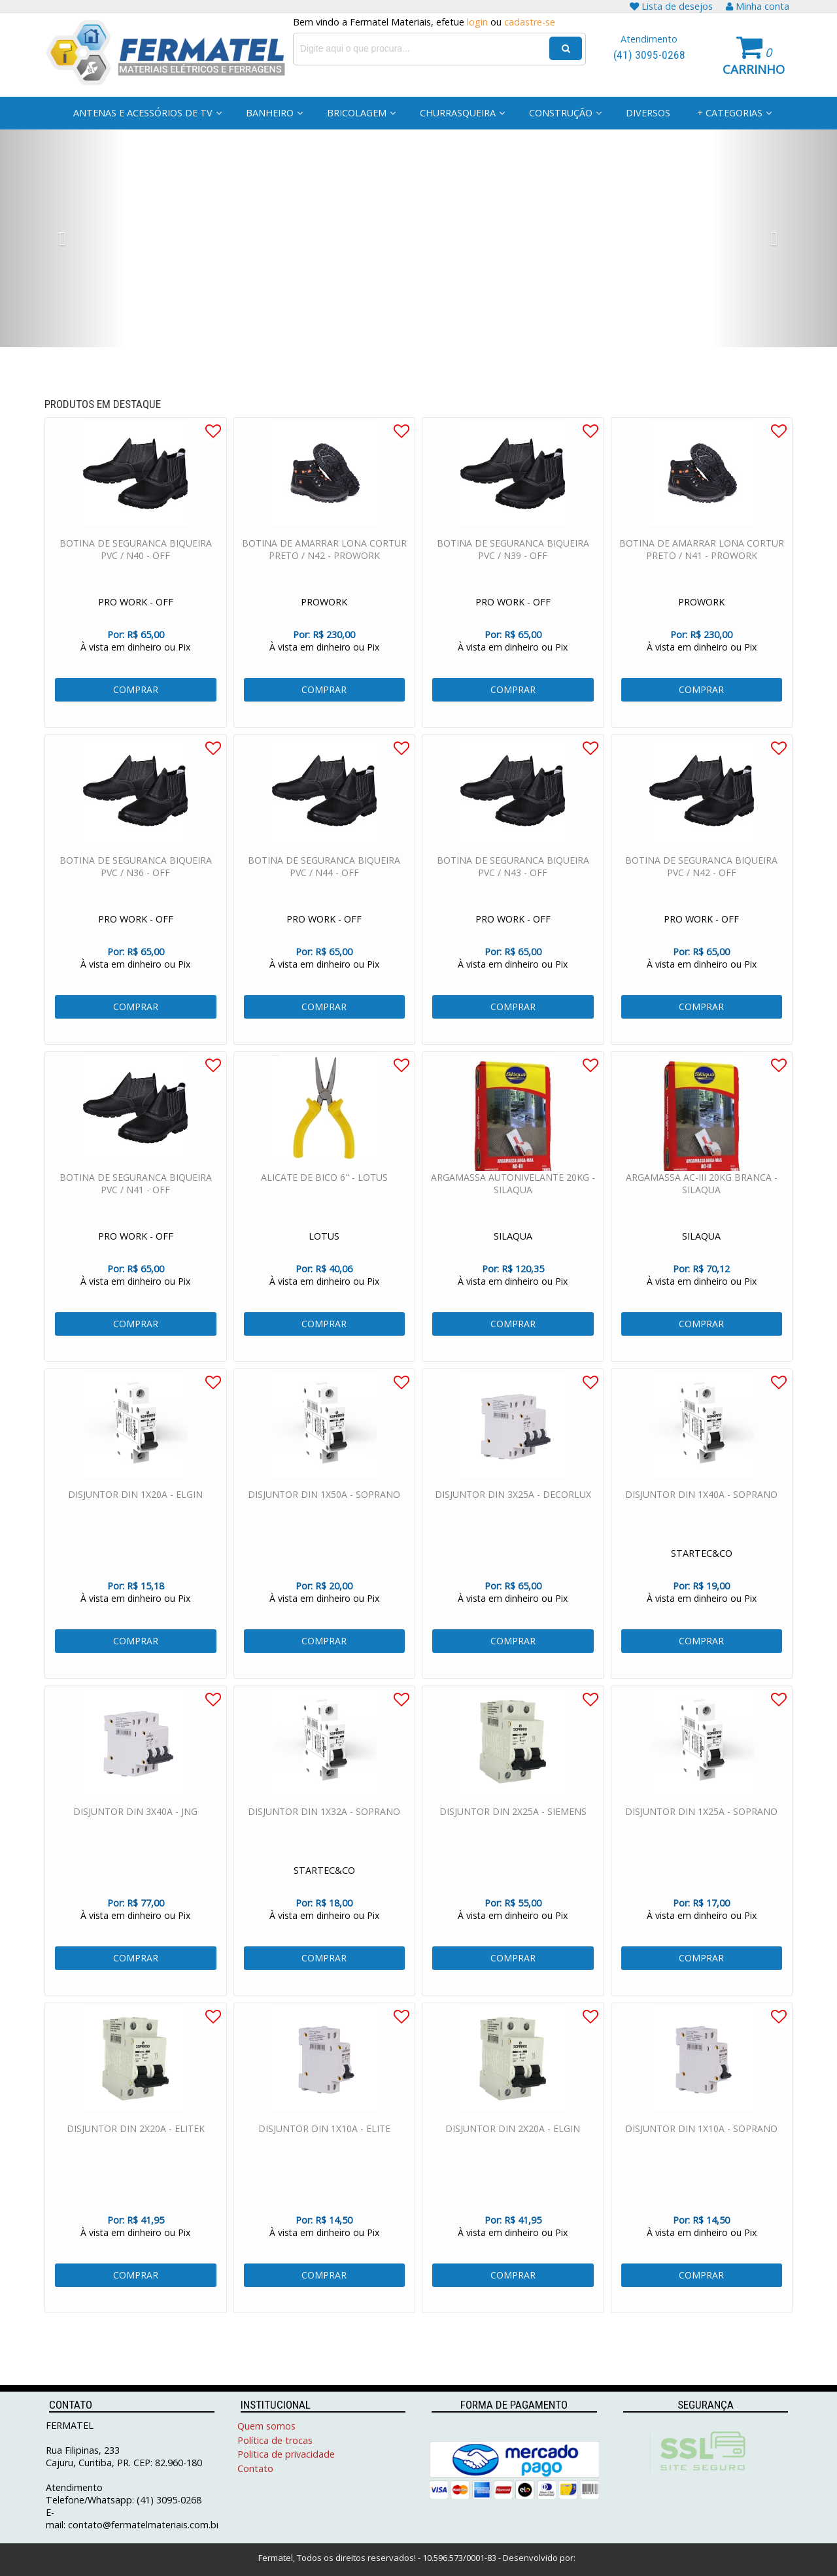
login (477, 22)
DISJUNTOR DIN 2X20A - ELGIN (512, 2150)
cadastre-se (529, 22)
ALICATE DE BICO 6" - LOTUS (324, 1199)
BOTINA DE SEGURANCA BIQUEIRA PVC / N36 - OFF (136, 887)
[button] (63, 238)
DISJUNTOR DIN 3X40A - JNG (135, 1833)
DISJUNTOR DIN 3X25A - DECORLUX (513, 1516)
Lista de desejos (671, 6)
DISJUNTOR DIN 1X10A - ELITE (324, 2150)
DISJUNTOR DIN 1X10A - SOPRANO (701, 2150)
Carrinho (754, 69)
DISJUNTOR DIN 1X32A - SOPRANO (324, 1833)
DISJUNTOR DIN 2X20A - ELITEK (136, 2150)
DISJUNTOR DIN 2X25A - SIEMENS (513, 1833)
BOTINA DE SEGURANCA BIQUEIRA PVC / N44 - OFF (324, 887)
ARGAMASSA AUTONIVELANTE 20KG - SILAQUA (513, 1205)
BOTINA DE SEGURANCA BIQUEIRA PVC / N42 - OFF (701, 887)
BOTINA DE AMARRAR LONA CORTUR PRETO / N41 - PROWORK (701, 570)
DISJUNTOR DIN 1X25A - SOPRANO (701, 1833)
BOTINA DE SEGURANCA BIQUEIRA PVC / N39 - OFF (513, 570)
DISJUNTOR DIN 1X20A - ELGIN (135, 1516)
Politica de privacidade (286, 2454)
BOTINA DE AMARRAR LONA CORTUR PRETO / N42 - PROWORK (324, 570)
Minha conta (757, 6)
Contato (255, 2468)
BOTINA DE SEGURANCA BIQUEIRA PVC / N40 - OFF (136, 570)
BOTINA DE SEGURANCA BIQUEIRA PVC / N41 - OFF (136, 1205)
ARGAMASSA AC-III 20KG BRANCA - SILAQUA (701, 1205)
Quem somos (266, 2426)
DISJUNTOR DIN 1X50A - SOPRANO (324, 1516)
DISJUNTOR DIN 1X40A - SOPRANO (701, 1516)
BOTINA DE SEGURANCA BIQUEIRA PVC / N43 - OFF (513, 887)
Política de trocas (275, 2440)
